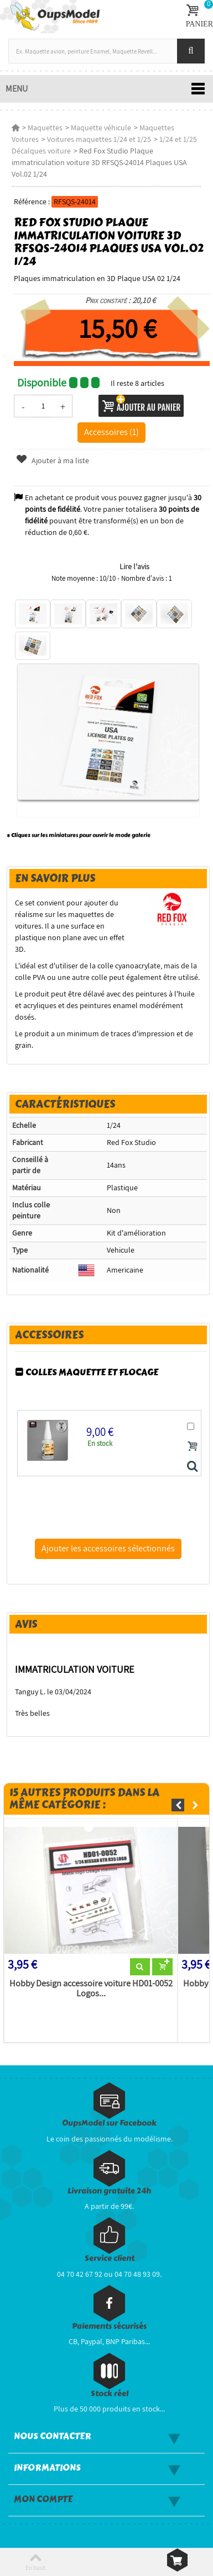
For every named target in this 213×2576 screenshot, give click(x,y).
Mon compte (43, 2499)
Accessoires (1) (111, 432)
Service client (109, 2258)
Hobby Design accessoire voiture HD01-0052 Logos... (91, 1989)
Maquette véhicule (101, 127)
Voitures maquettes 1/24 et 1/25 (99, 139)
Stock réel (109, 2393)
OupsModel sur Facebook (109, 2123)
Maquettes (45, 127)
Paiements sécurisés (109, 2326)
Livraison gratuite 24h (109, 2191)
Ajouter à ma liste (52, 460)
